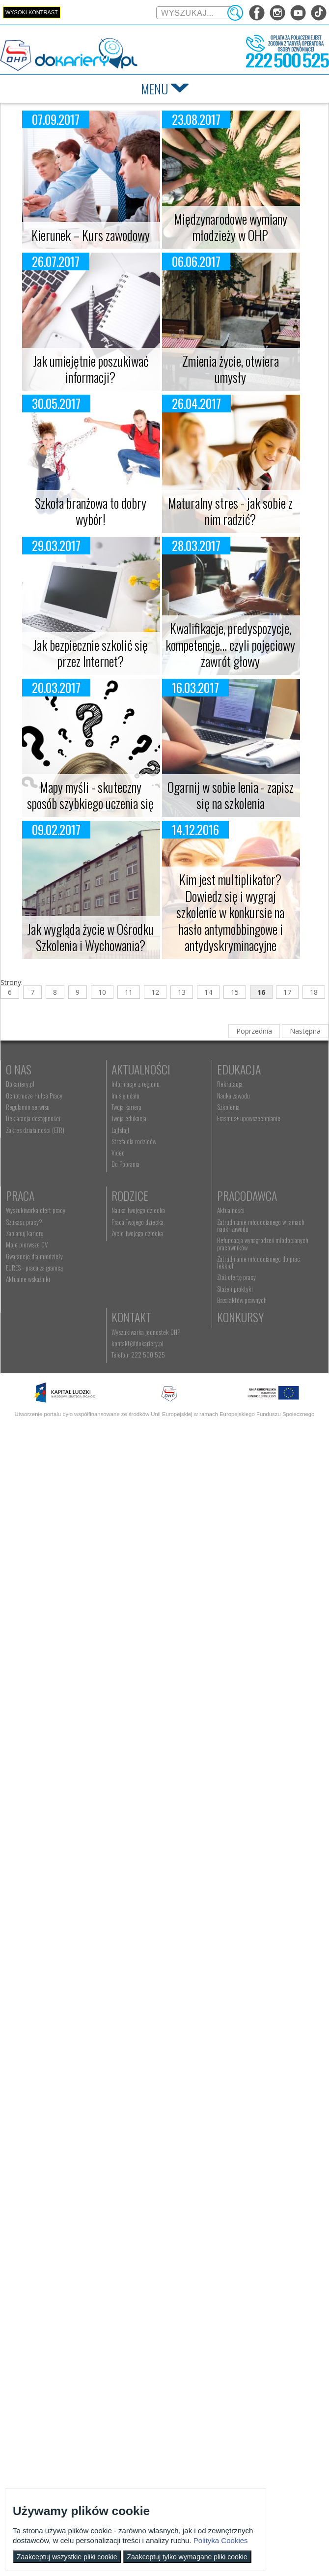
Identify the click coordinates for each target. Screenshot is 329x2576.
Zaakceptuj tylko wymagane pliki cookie (187, 2557)
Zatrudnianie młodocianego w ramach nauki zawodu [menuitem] (172, 1337)
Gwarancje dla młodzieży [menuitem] (149, 1241)
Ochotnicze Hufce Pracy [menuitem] (34, 1095)
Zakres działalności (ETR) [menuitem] (35, 1130)
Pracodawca (151, 1307)
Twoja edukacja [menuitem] (138, 1118)
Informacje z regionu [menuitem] (145, 1084)
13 (182, 992)
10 (102, 992)
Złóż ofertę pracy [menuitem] (140, 1382)
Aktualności (150, 1069)
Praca (135, 1181)
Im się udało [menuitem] (135, 1095)
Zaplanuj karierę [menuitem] (140, 1219)
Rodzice (24, 1307)
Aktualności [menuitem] (135, 1322)
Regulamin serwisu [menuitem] (28, 1107)
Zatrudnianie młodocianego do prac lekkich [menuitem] (172, 1371)
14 (208, 992)
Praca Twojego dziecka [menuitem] (32, 1333)
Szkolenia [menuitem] (17, 1219)
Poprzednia (254, 1031)
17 (287, 992)
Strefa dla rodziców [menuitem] (143, 1141)
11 (129, 992)
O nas (18, 1069)
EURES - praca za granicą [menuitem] (149, 1253)
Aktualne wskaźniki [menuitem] (143, 1265)
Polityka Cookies (220, 2540)
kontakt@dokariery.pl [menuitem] (32, 1448)
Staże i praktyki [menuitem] (139, 1393)
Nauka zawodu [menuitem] (22, 1207)
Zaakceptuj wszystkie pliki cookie (67, 2557)
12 (155, 992)
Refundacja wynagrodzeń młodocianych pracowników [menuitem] (167, 1355)
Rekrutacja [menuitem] (18, 1196)
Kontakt (26, 1422)
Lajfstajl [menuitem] (130, 1130)
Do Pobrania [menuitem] (135, 1164)
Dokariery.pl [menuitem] (20, 1084)
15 (235, 992)
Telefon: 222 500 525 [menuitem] (32, 1460)
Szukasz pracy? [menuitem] (139, 1207)
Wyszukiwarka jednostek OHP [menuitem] (40, 1437)
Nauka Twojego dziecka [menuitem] (32, 1322)
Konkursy (144, 1422)
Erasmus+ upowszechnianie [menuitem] (37, 1230)
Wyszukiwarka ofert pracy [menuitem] (151, 1196)
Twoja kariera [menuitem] (136, 1107)
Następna (305, 1031)
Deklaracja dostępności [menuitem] (33, 1118)
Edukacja (28, 1181)
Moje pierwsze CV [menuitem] (142, 1230)
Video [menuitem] (128, 1153)
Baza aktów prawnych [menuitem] (146, 1405)
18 (314, 992)
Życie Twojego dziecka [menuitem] (31, 1345)
